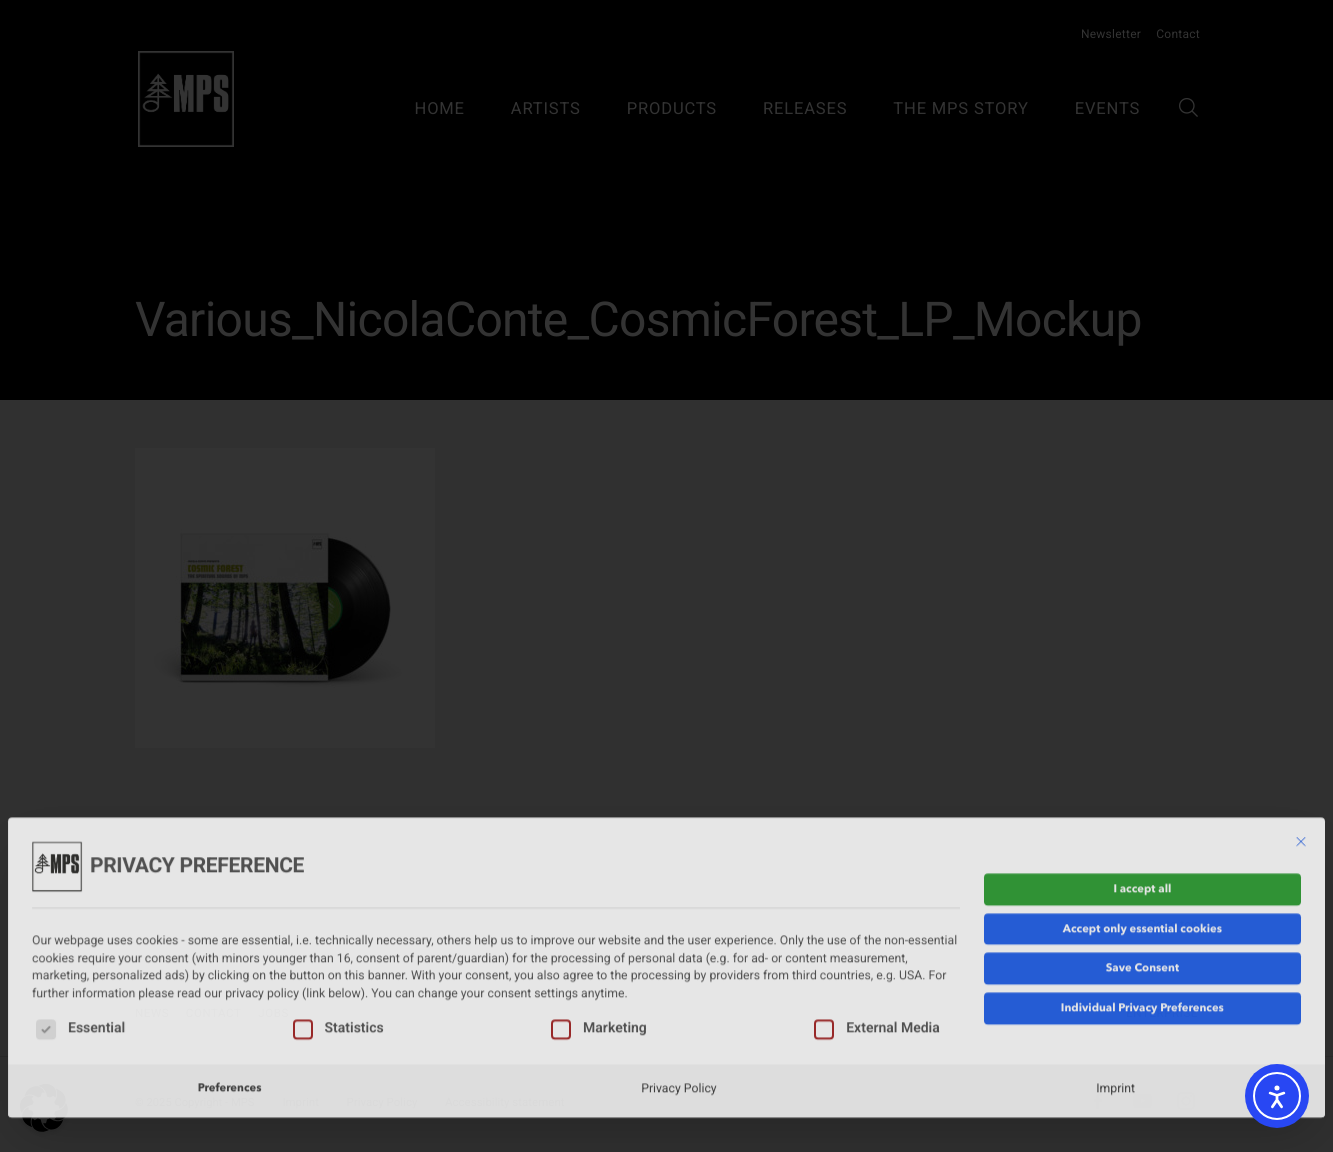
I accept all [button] (1142, 804)
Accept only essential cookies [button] (1142, 844)
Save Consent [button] (1142, 884)
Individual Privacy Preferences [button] (1142, 924)
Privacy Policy (678, 1004)
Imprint (1115, 1004)
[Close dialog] (1301, 758)
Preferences (230, 1004)
